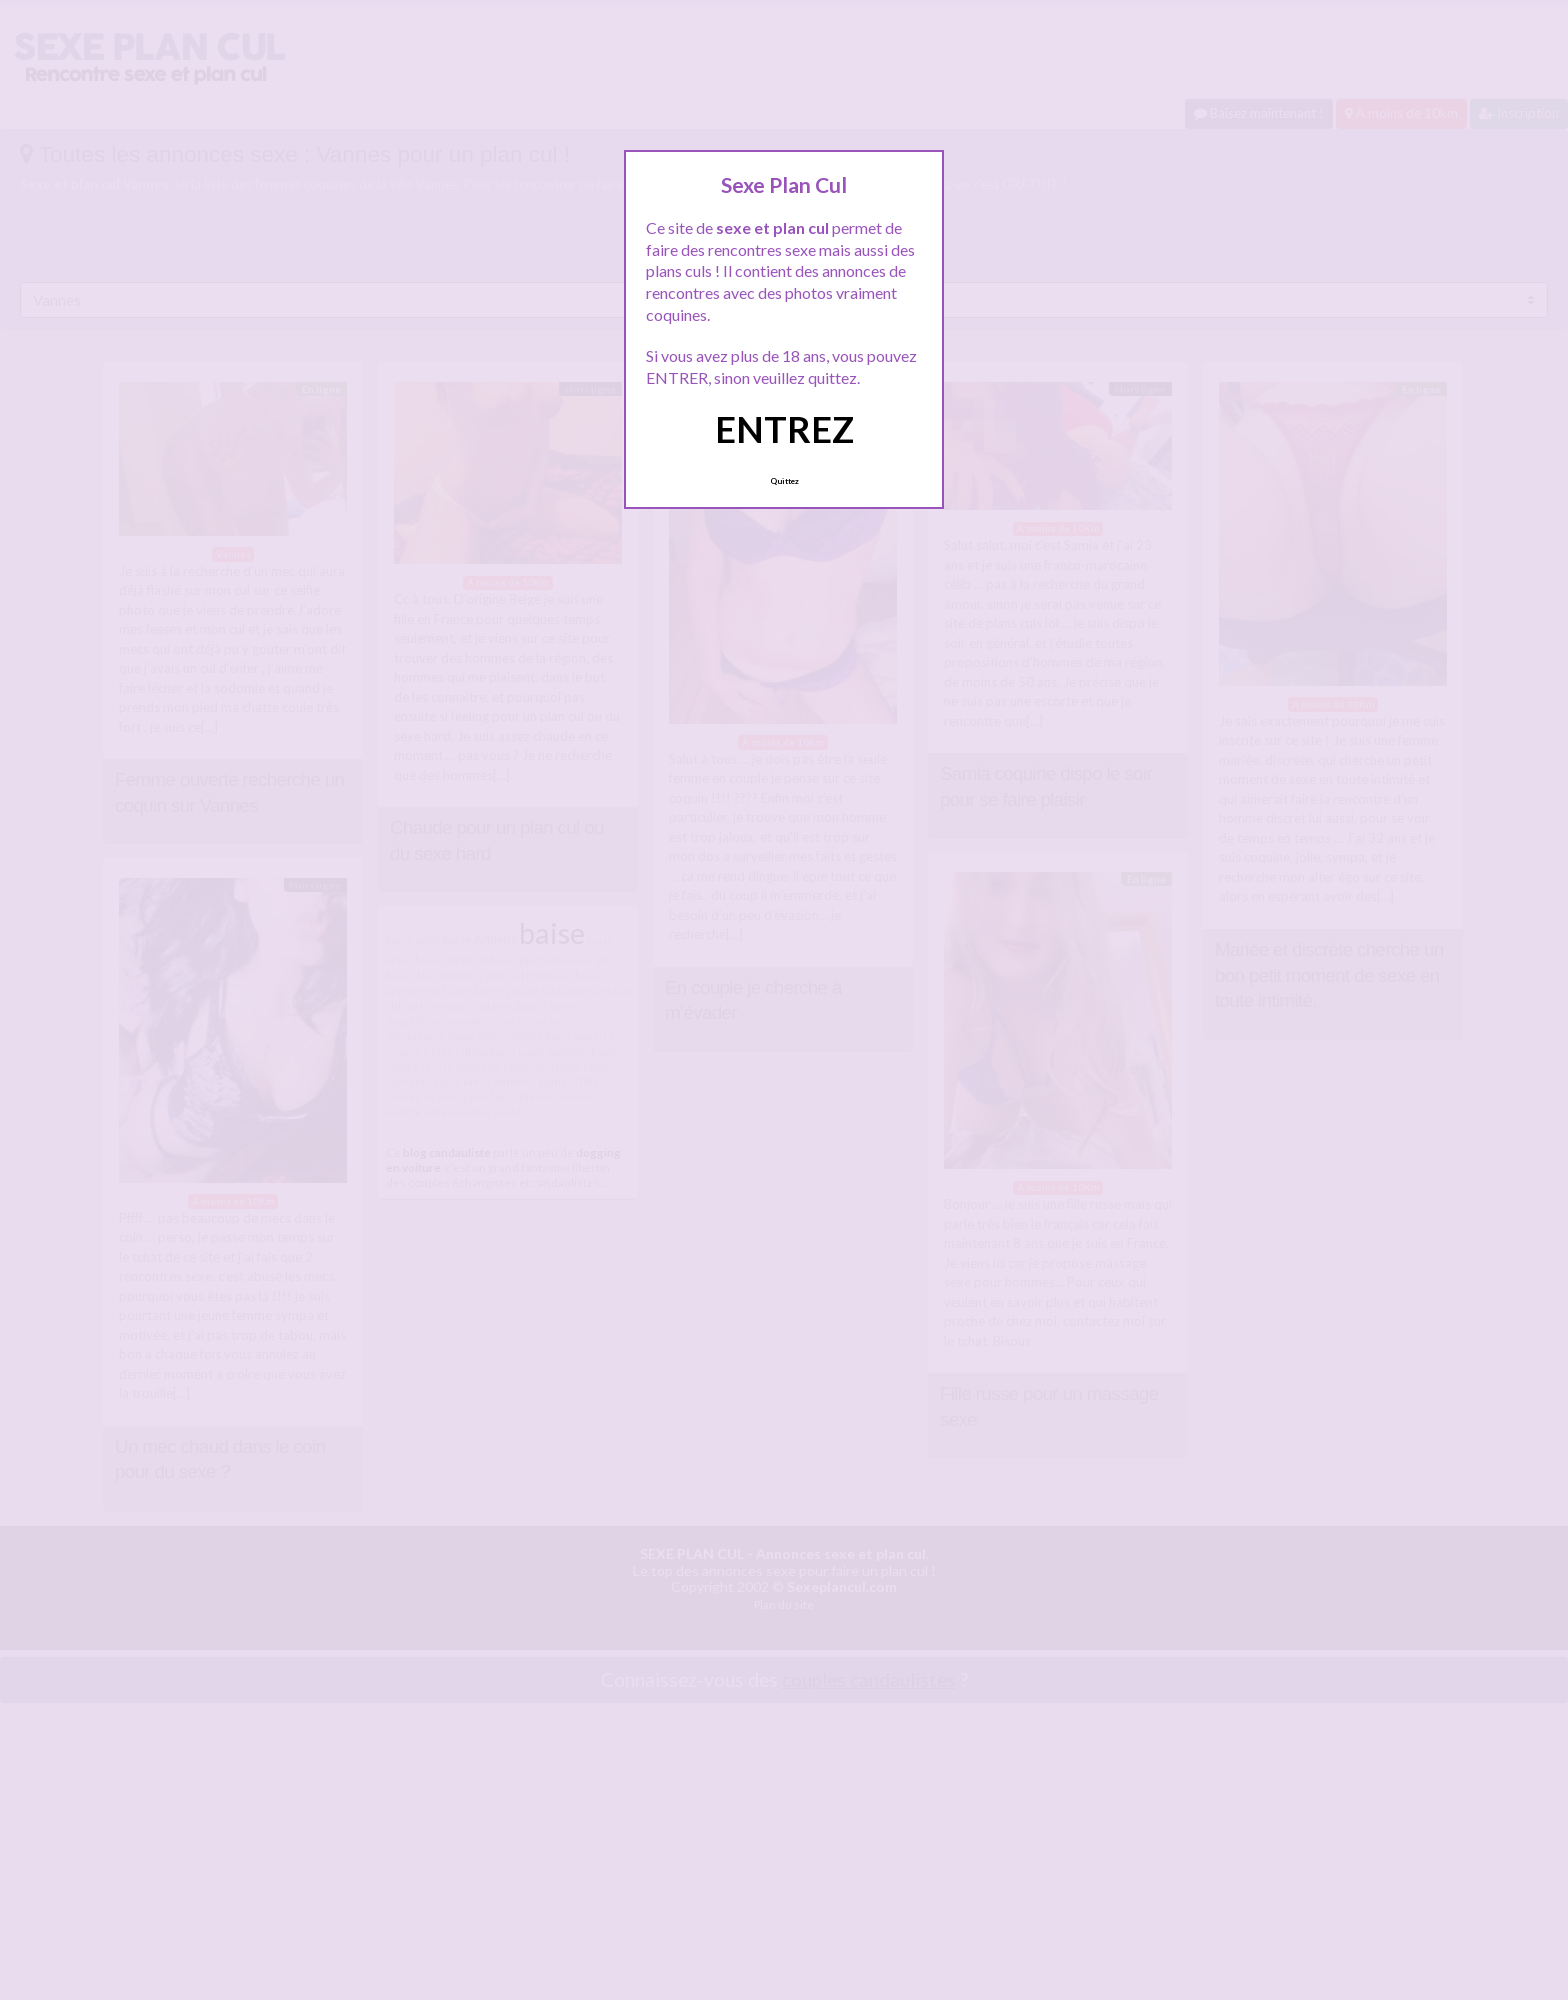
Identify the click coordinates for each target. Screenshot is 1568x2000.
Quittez (784, 481)
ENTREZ (784, 429)
